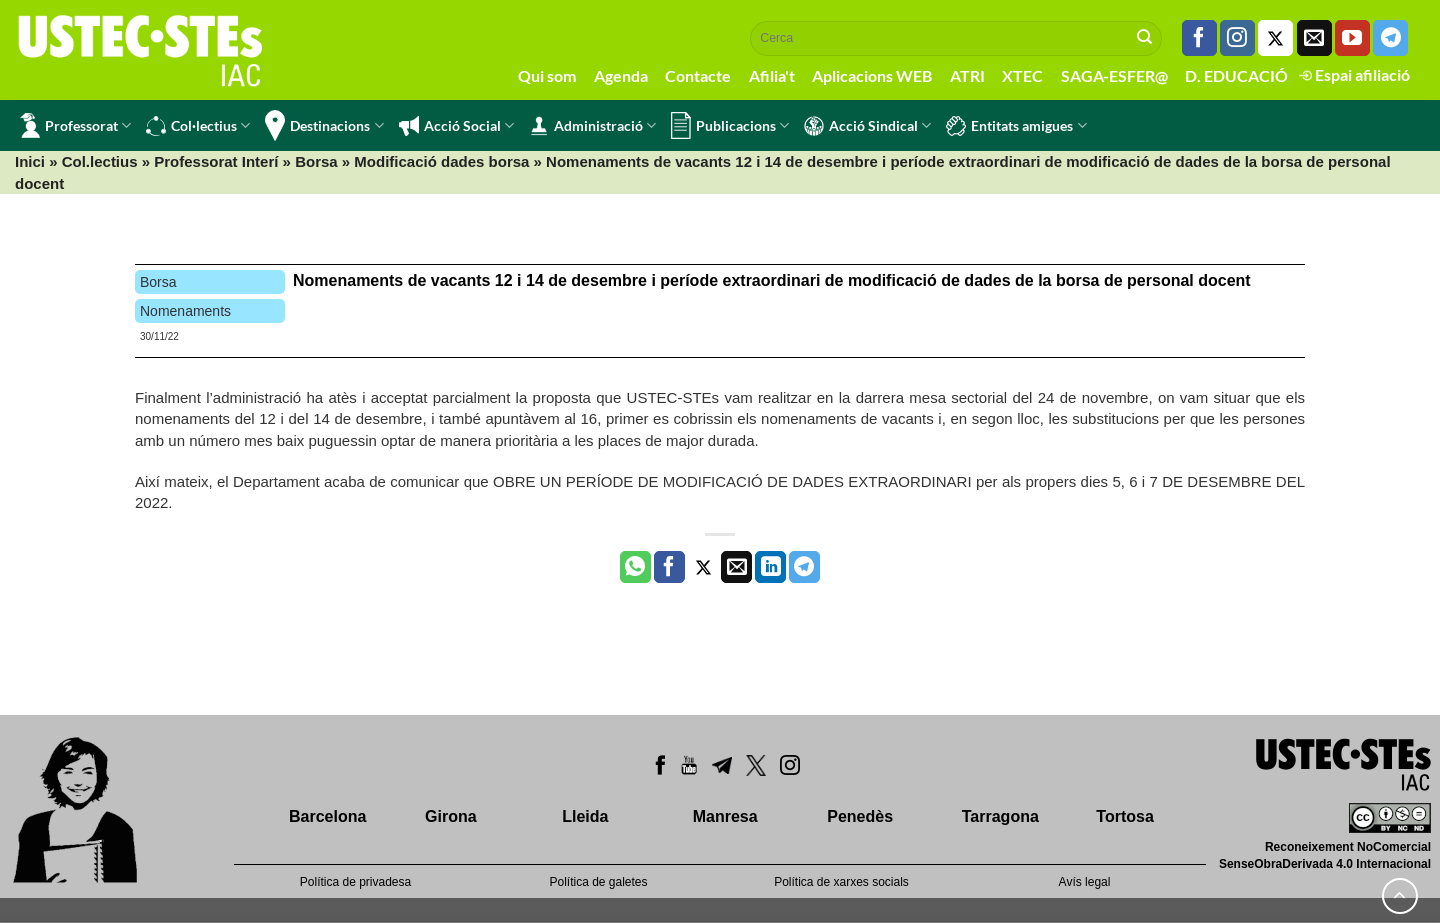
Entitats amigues (1016, 126)
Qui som (547, 75)
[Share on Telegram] (804, 567)
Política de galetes (598, 882)
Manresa (725, 816)
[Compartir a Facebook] (669, 567)
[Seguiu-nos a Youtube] (1352, 38)
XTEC (1022, 75)
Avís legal (1085, 882)
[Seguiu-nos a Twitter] (1275, 38)
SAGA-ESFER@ (1114, 75)
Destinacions (324, 125)
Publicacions (730, 125)
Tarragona (1000, 816)
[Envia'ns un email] (1314, 38)
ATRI (967, 75)
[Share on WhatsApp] (635, 567)
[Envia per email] (736, 567)
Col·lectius (198, 126)
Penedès (860, 816)
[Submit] (1145, 38)
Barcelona (327, 816)
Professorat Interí (216, 161)
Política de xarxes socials (841, 882)
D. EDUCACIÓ (1236, 75)
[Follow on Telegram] (1390, 38)
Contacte (698, 75)
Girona (451, 816)
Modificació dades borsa (441, 161)
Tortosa (1124, 816)
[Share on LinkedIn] (770, 567)
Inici (30, 161)
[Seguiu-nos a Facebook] (1199, 38)
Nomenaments (185, 311)
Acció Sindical (867, 126)
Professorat (75, 125)
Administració (592, 126)
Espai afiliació (1354, 74)
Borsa (316, 161)
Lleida (585, 816)
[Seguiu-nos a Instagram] (1237, 38)
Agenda (621, 75)
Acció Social (456, 126)
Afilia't (772, 75)
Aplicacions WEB (872, 75)
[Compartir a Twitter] (703, 567)
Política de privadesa (355, 882)
